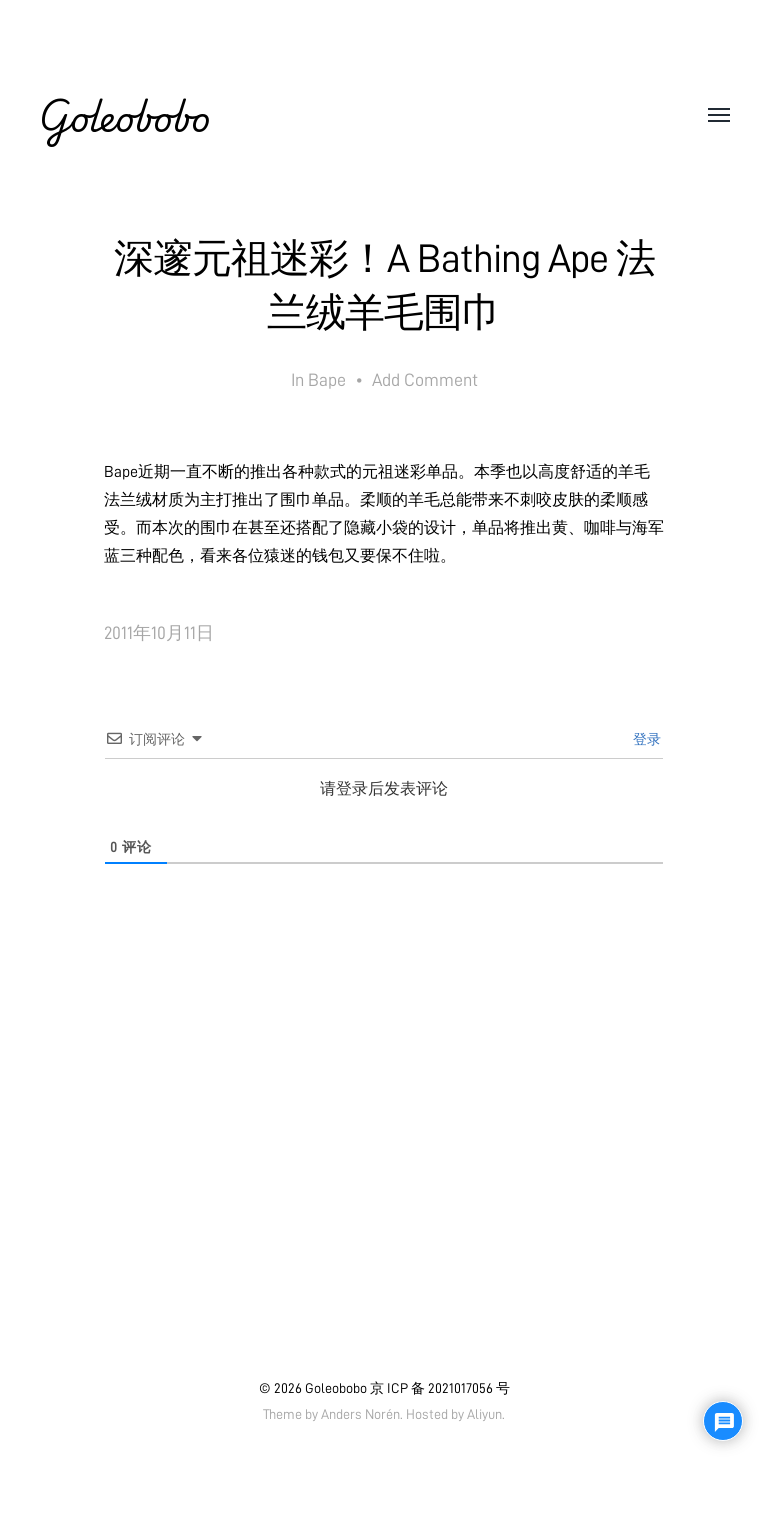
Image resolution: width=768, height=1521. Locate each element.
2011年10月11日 (159, 633)
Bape (327, 380)
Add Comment (425, 380)
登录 (645, 739)
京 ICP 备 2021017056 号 (440, 1388)
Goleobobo (124, 116)
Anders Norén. (362, 1414)
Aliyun (484, 1414)
